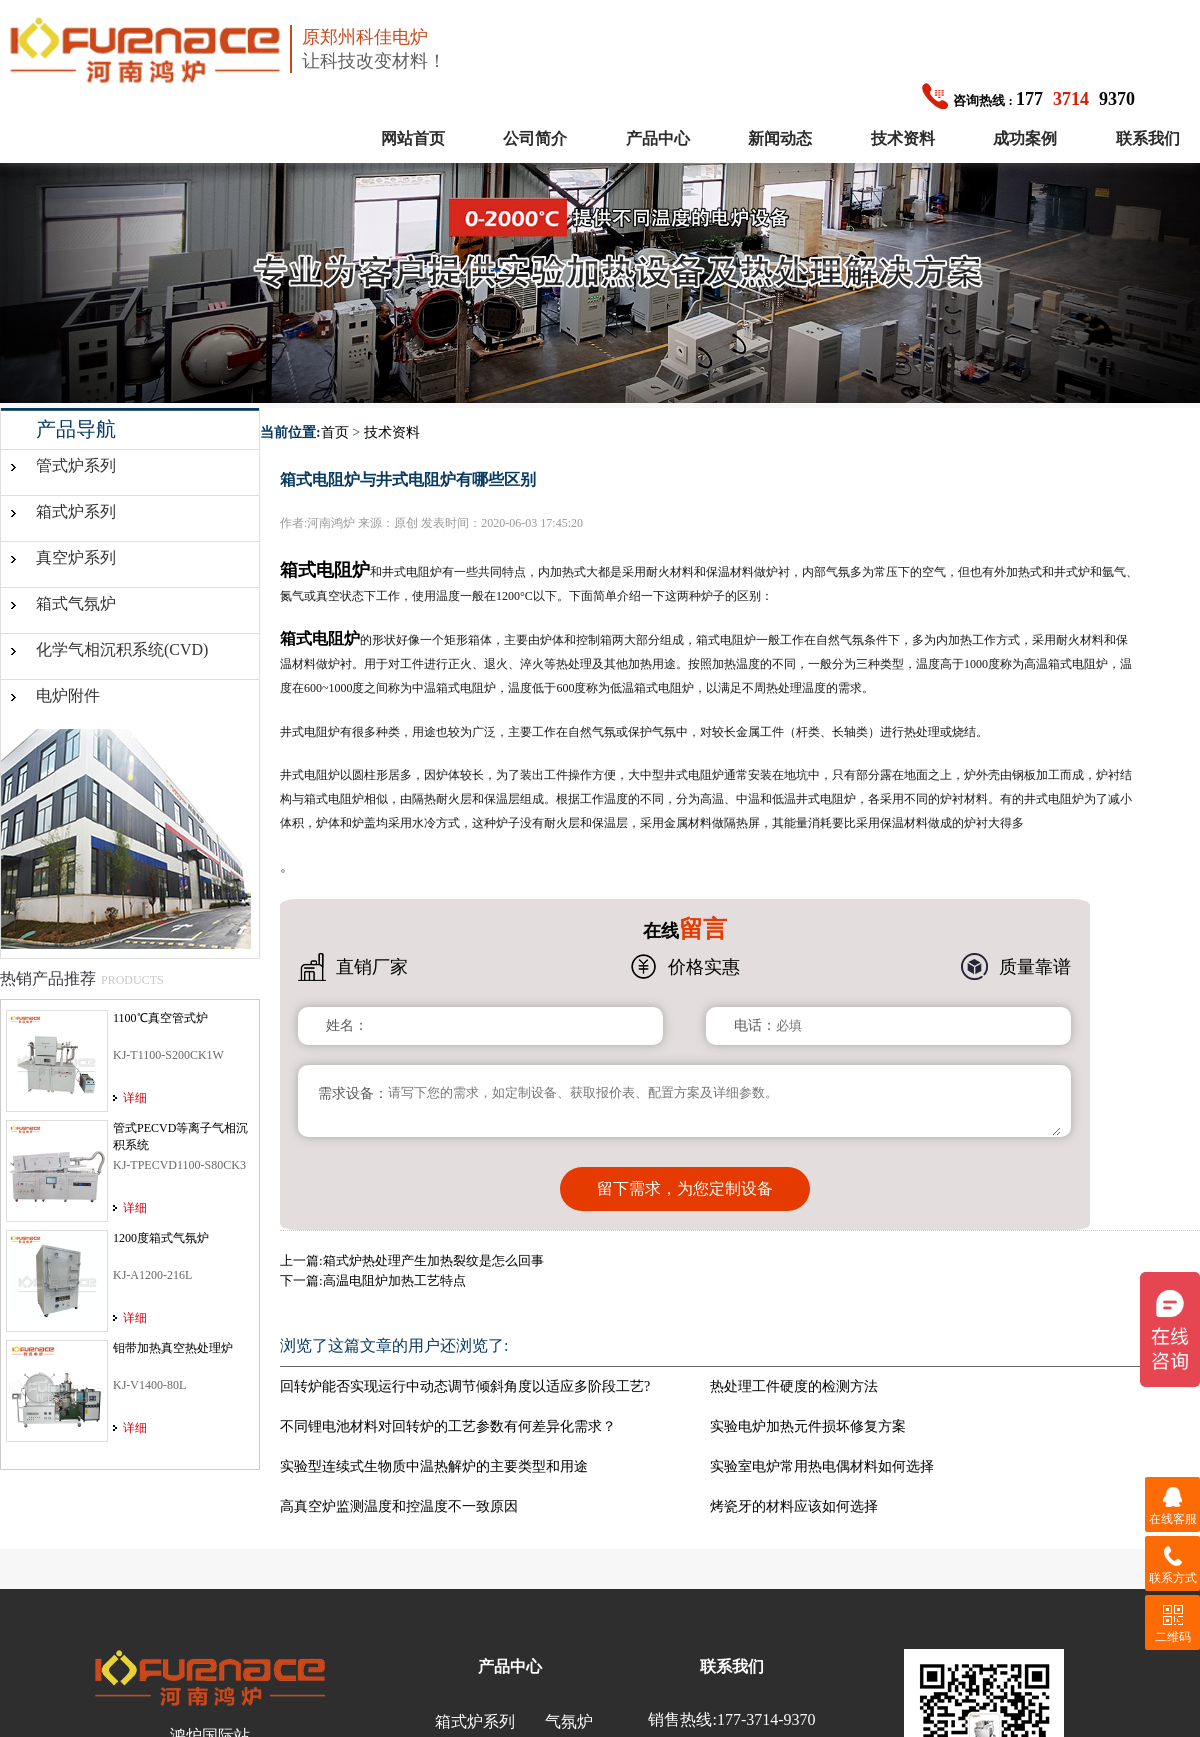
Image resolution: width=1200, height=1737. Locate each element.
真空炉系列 (76, 557)
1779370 (1028, 99)
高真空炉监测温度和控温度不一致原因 (399, 1506)
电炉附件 (68, 695)
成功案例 (1025, 138)
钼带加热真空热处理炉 (173, 1348)
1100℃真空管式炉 (160, 1018)
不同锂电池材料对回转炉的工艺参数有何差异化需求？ (448, 1426)
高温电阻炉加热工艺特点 (394, 1280)
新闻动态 (780, 138)
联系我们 (1148, 138)
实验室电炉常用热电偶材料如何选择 (822, 1466)
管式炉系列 (76, 465)
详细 (135, 1098)
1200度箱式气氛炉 (161, 1238)
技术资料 (903, 138)
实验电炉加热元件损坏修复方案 (808, 1426)
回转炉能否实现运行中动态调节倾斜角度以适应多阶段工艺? (465, 1386)
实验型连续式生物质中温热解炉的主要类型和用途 (434, 1466)
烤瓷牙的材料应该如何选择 (794, 1506)
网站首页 (413, 138)
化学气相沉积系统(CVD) (122, 649)
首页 (335, 432)
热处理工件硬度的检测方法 (794, 1386)
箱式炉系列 (76, 511)
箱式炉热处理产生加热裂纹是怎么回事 (433, 1260)
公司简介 (535, 138)
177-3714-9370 (766, 1719)
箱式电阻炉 (320, 638)
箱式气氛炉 (76, 603)
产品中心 (658, 138)
